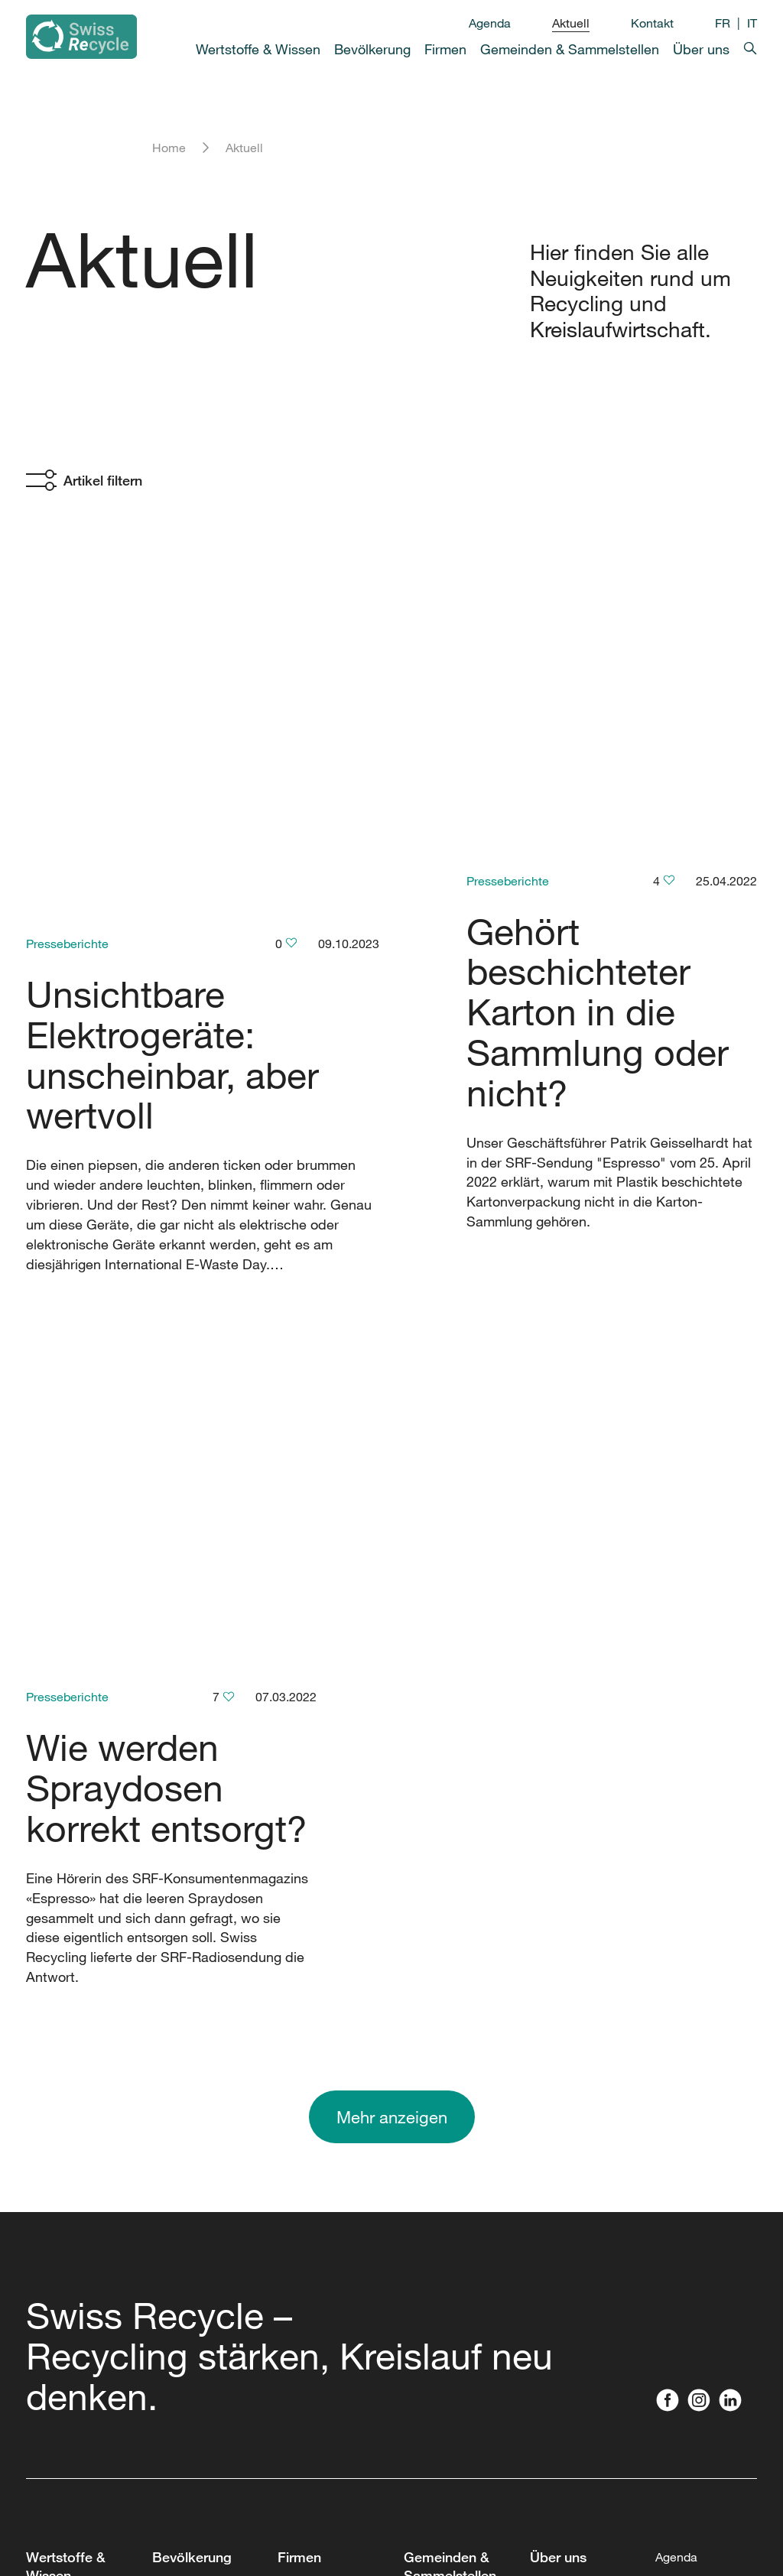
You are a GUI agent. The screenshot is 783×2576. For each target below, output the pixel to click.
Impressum (201, 2518)
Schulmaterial (190, 2149)
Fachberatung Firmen (316, 2090)
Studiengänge (64, 2213)
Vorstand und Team (566, 2007)
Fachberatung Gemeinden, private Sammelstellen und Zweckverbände (458, 2140)
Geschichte (561, 1965)
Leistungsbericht (72, 2149)
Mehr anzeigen (391, 1493)
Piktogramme (314, 2365)
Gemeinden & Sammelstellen (569, 49)
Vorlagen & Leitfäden (461, 2415)
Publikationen (567, 2195)
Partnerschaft (315, 1965)
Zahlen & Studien (73, 2117)
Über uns (701, 49)
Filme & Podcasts (74, 2245)
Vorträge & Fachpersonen (317, 2140)
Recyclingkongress (456, 1984)
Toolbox (47, 2181)
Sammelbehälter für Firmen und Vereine (323, 2415)
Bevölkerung (372, 49)
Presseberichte (67, 590)
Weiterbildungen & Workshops (454, 2246)
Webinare (304, 2181)
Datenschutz (287, 2518)
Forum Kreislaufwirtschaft (329, 2007)
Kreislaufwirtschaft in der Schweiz (77, 2044)
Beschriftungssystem (462, 2383)
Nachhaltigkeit (570, 2163)
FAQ (37, 2310)
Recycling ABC (67, 2085)
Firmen (445, 49)
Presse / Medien (699, 2062)
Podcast (174, 2048)
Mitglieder (557, 2080)
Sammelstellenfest (455, 2466)
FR (722, 23)
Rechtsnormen (66, 2277)
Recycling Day (443, 2016)
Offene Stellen (569, 2048)
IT (752, 23)
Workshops (308, 2213)
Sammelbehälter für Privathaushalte (203, 2090)
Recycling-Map (194, 2016)
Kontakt (652, 23)
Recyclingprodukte (203, 2181)
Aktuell (571, 23)
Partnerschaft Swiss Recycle (570, 2122)
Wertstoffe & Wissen (258, 49)
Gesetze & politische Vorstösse (306, 2314)
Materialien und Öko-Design (320, 2255)
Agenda (490, 23)
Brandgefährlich (448, 2287)
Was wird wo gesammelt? (60, 1993)
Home (169, 147)
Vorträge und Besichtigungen (195, 2223)
